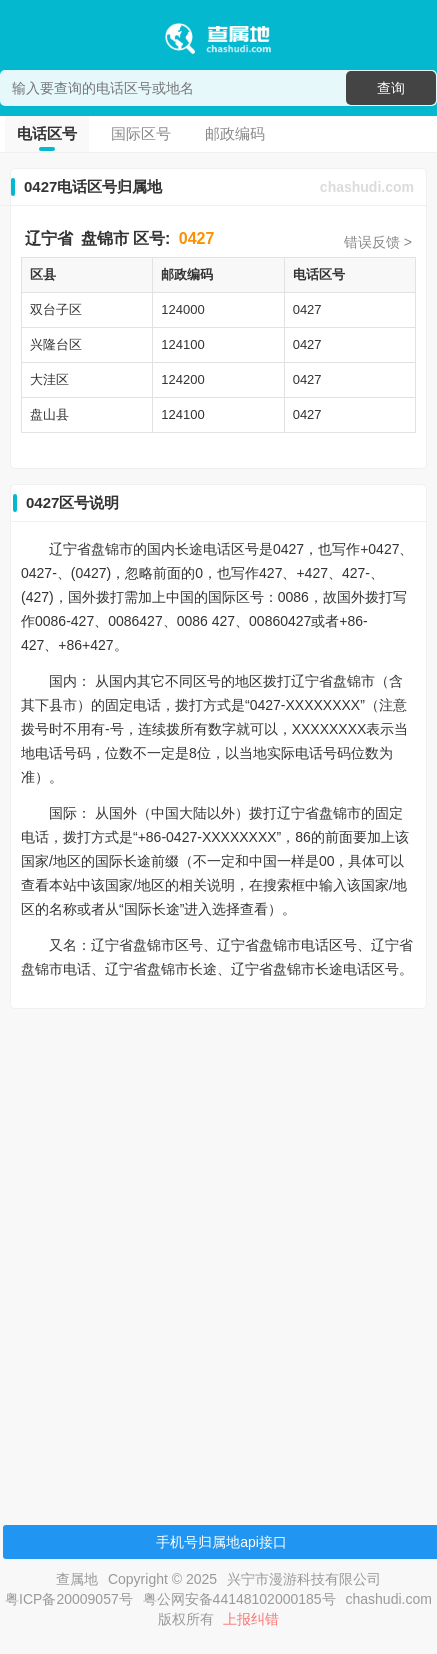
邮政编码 (235, 133)
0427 (197, 238)
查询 (391, 88)
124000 (182, 309)
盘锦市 (105, 238)
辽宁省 (49, 238)
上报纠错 (251, 1619)
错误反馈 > (378, 242)
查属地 (77, 1579)
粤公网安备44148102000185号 (239, 1599)
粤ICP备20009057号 (69, 1599)
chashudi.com (367, 187)
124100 (182, 344)
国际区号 (141, 133)
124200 (182, 379)
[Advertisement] (215, 1239)
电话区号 (47, 133)
